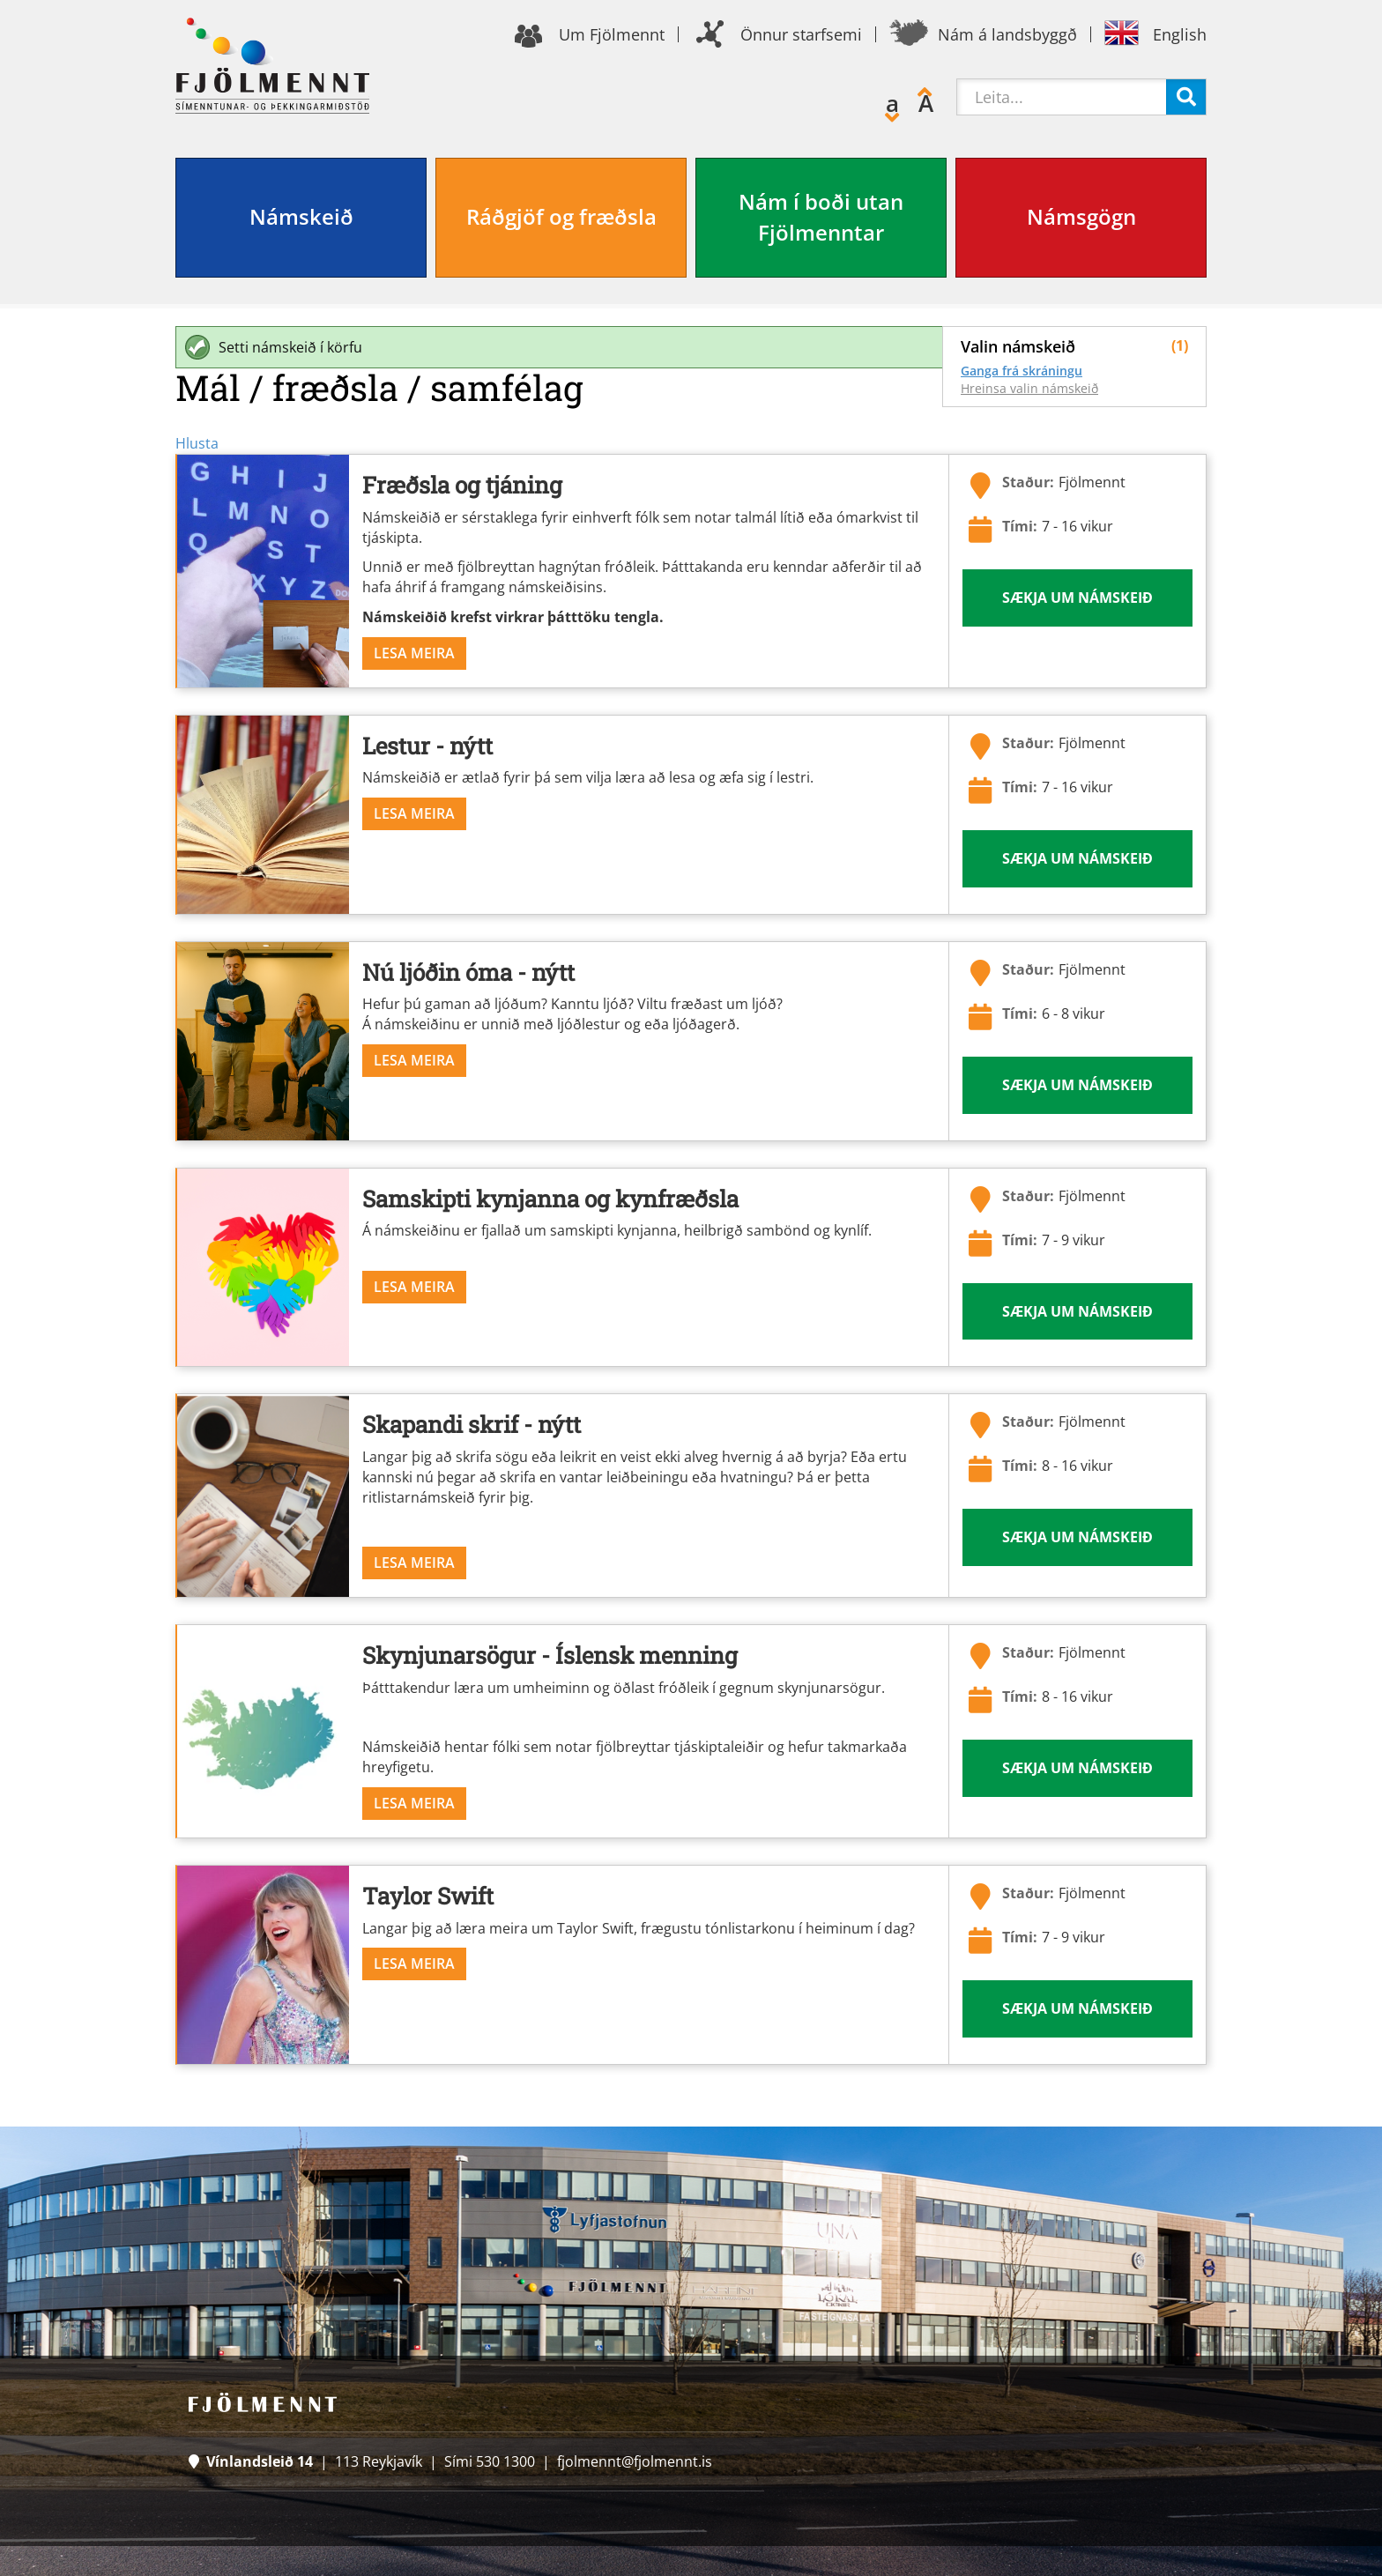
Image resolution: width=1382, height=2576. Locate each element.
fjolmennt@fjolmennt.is (634, 2461)
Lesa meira (414, 653)
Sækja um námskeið (1077, 597)
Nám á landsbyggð (1007, 34)
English (1180, 34)
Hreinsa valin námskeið (1029, 388)
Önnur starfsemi (801, 34)
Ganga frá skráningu (1021, 370)
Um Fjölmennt (612, 34)
